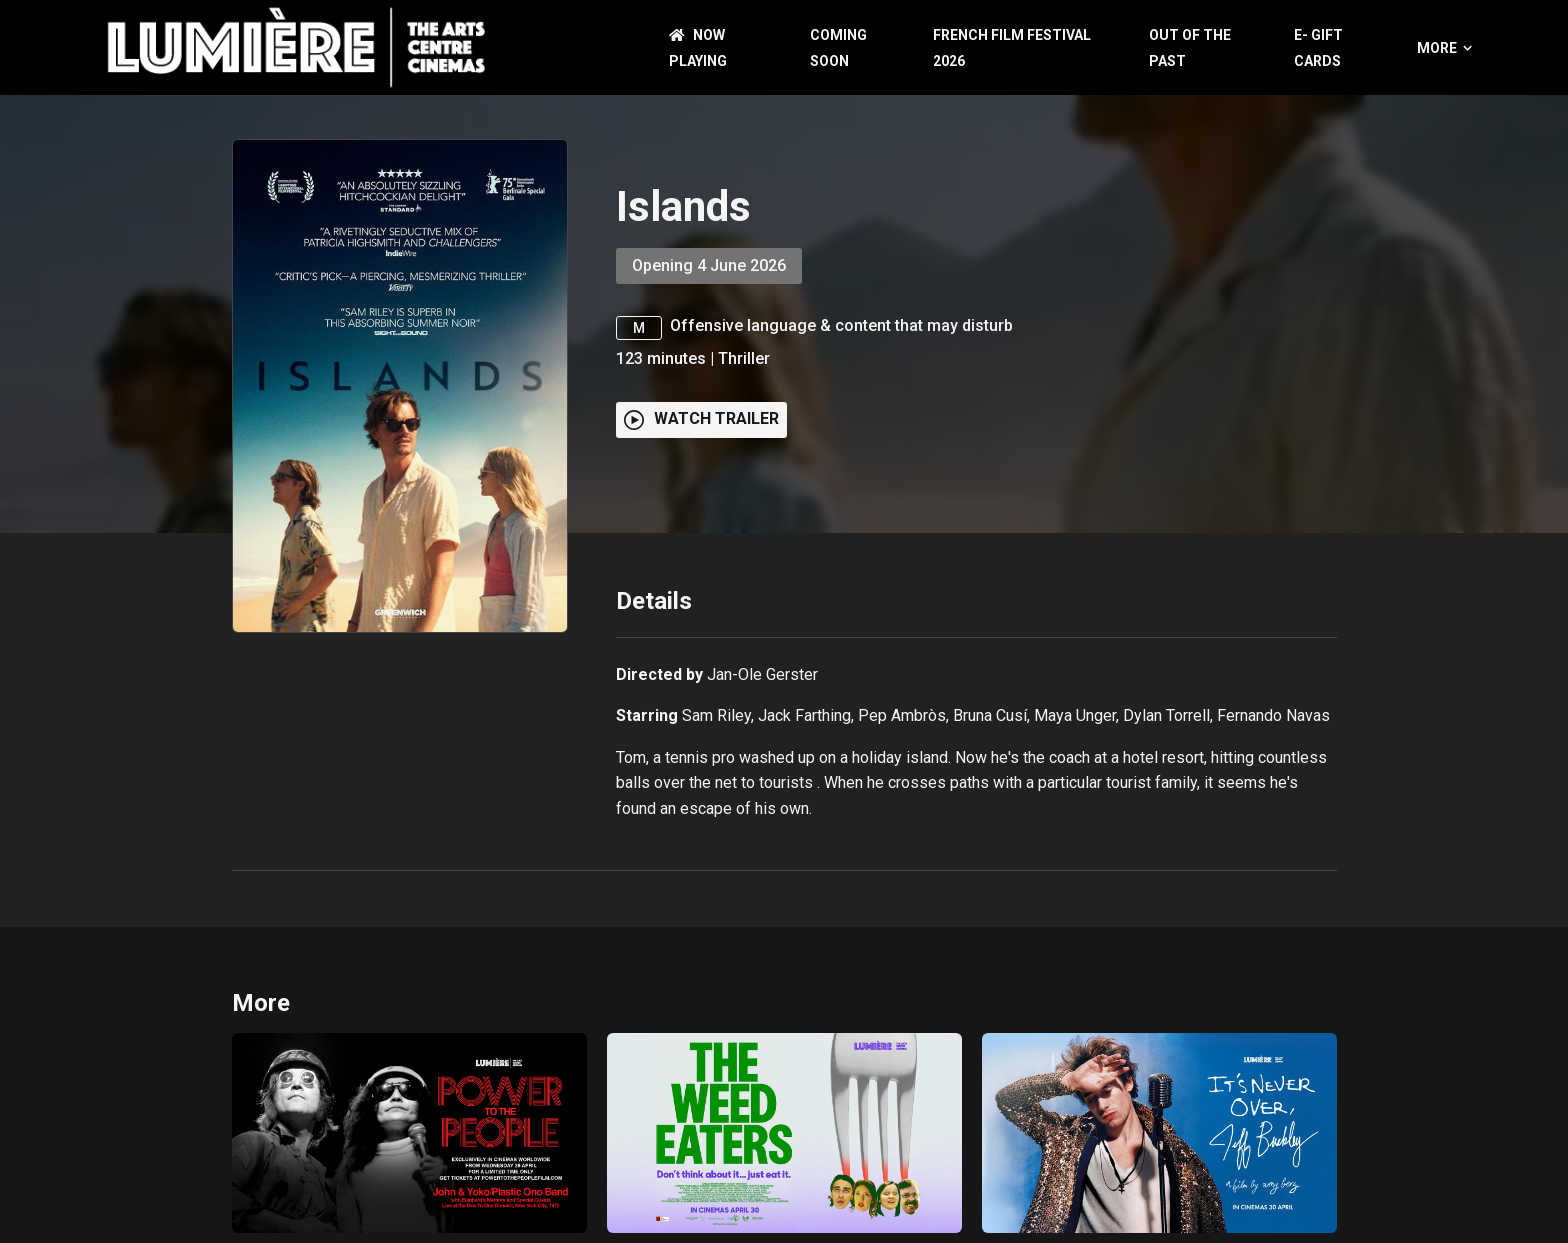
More (1444, 48)
